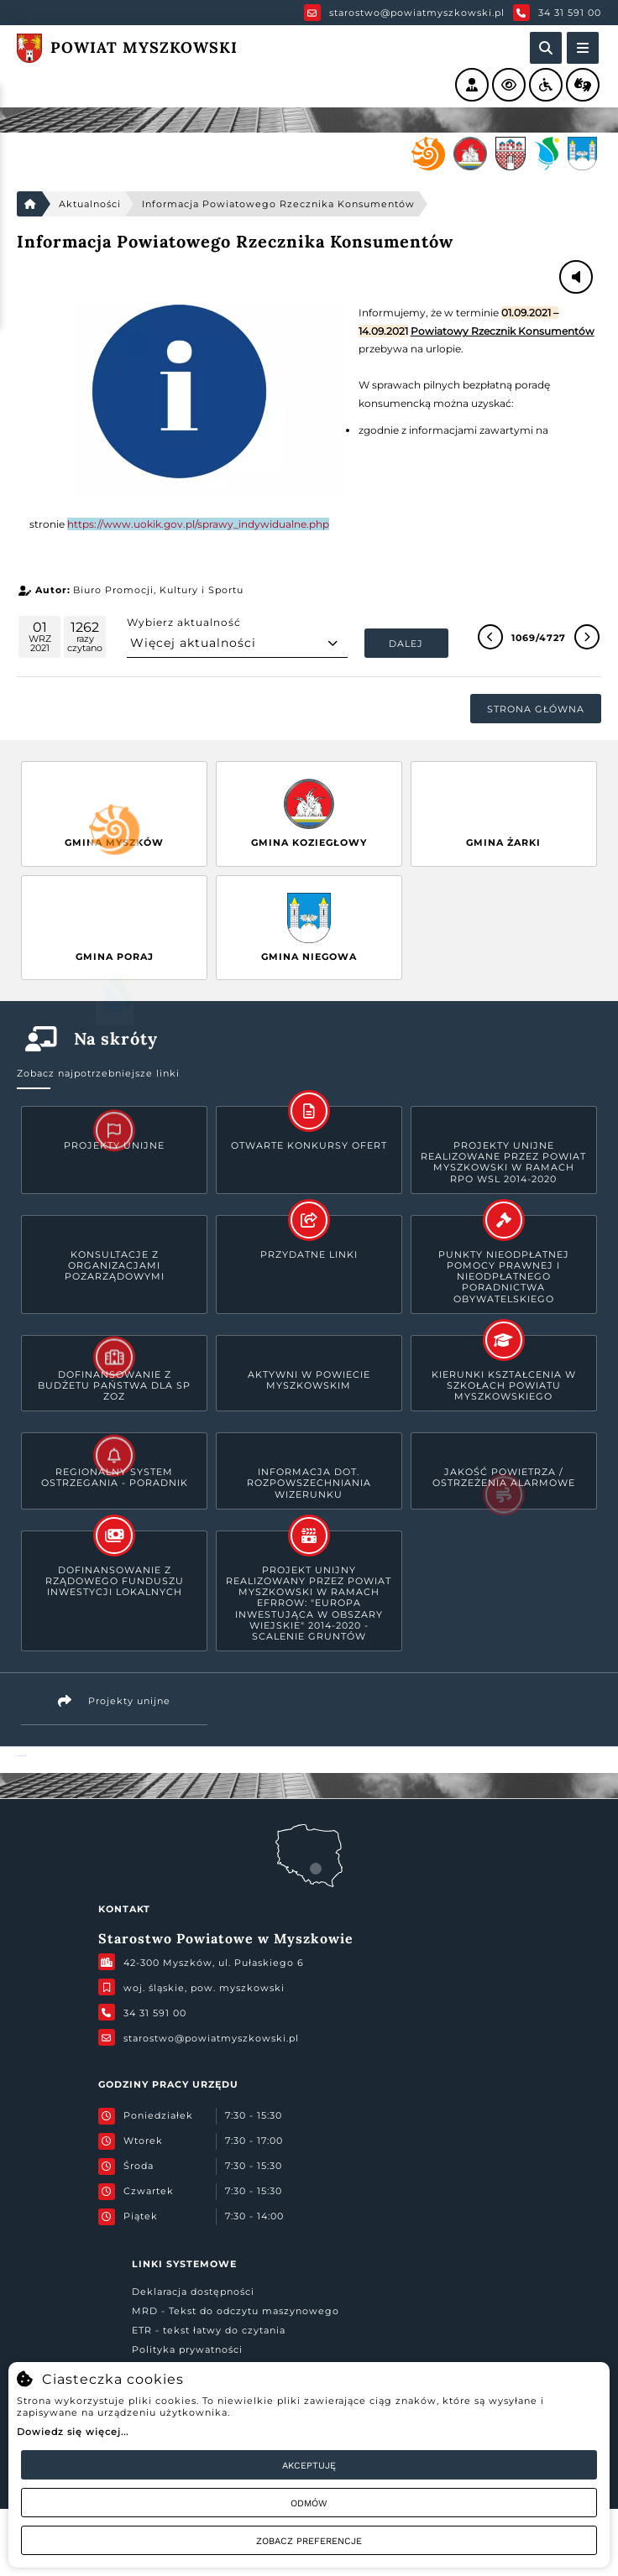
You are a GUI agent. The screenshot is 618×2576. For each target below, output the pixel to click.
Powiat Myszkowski (21, 1755)
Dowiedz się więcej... (72, 2432)
